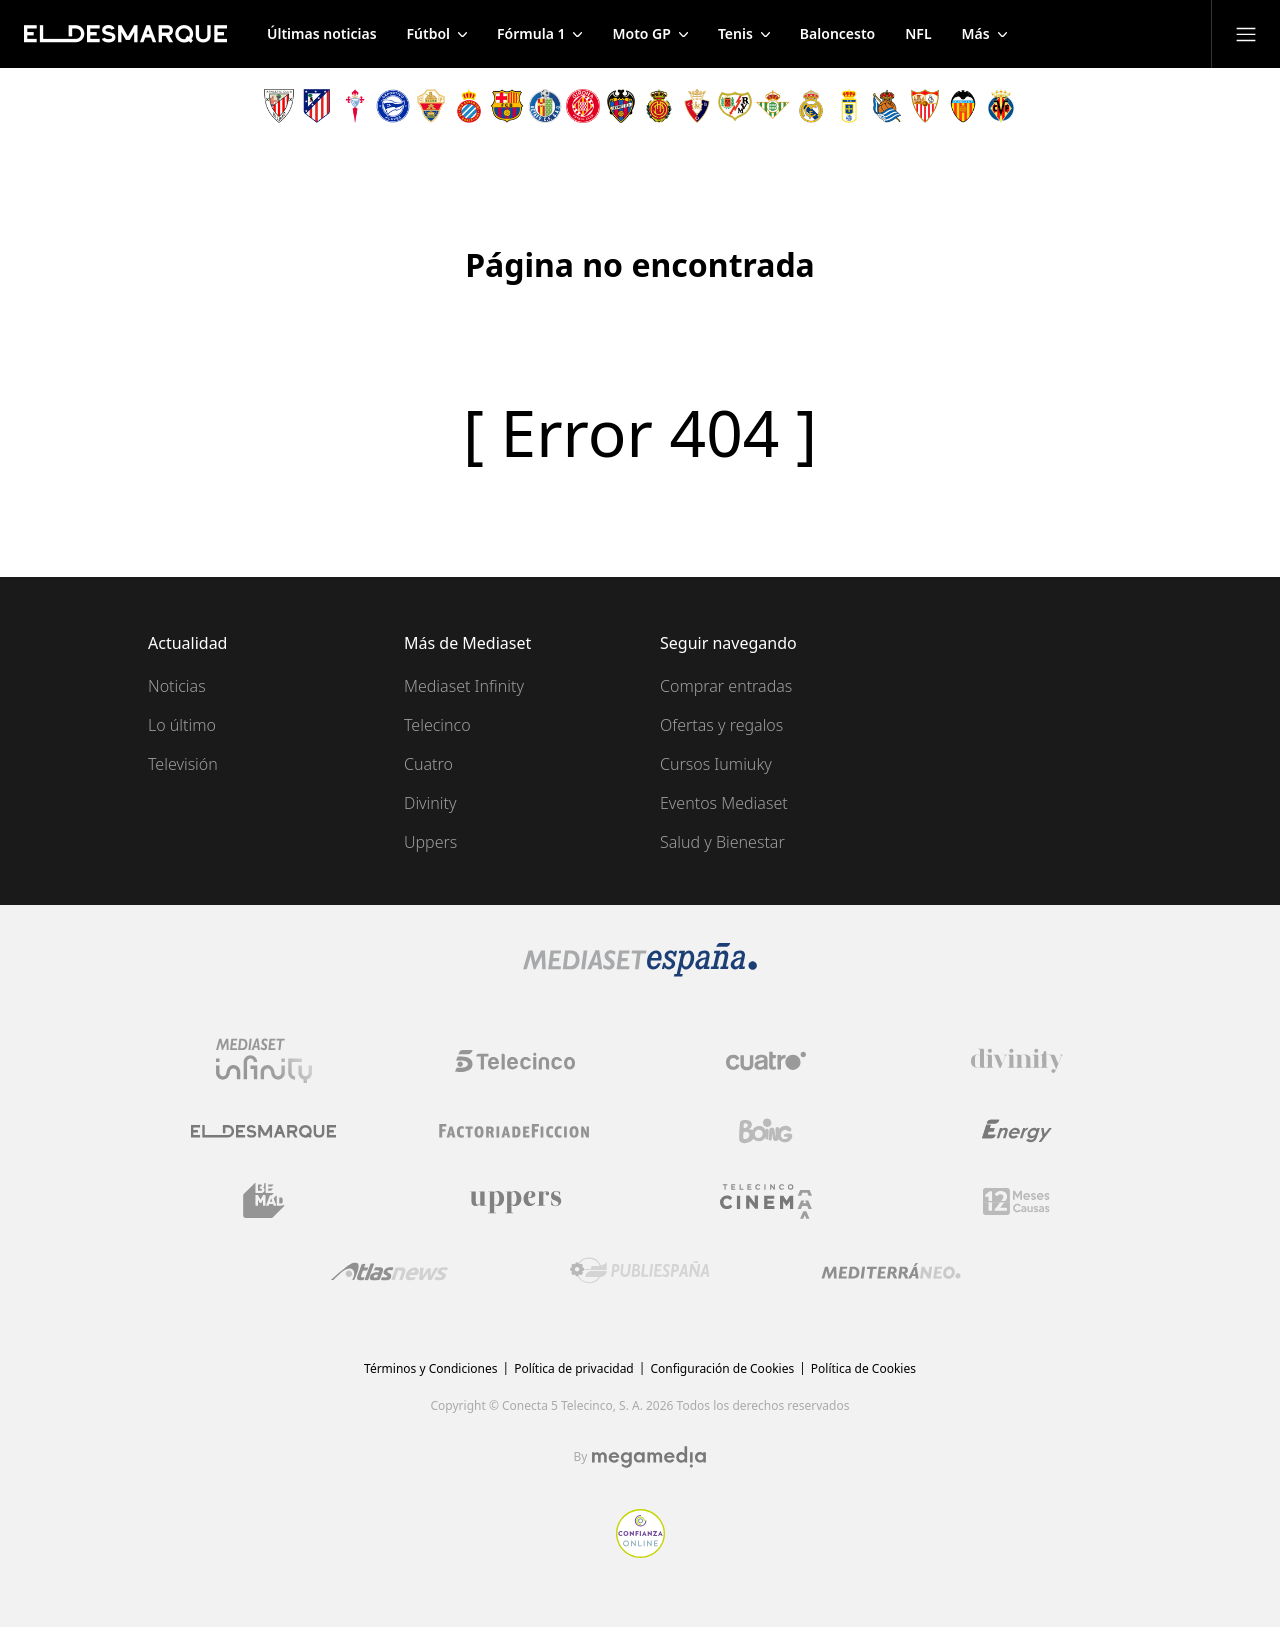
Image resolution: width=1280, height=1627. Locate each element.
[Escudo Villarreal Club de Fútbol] (1001, 106)
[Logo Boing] (766, 1131)
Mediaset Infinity (464, 686)
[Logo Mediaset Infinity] (264, 1061)
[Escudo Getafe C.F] (545, 106)
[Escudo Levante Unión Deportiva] (621, 106)
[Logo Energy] (1017, 1131)
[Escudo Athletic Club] (279, 106)
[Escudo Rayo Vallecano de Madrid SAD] (735, 106)
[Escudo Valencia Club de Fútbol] (963, 106)
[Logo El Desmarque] (263, 1131)
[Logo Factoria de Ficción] (515, 1131)
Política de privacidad (574, 1368)
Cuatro (428, 764)
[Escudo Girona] (583, 106)
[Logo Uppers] (515, 1201)
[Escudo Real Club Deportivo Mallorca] (659, 106)
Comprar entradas (726, 686)
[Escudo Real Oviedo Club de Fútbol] (849, 106)
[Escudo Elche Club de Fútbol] (431, 106)
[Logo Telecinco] (515, 1061)
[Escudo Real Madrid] (811, 106)
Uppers (430, 842)
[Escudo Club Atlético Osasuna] (697, 106)
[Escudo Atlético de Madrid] (317, 106)
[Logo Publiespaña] (640, 1271)
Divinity (430, 803)
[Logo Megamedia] (649, 1457)
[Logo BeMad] (264, 1201)
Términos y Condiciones (430, 1368)
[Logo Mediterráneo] (891, 1271)
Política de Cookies (863, 1368)
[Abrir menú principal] (1246, 34)
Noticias (177, 686)
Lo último (182, 725)
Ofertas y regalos (721, 725)
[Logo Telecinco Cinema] (766, 1201)
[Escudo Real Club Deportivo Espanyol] (469, 106)
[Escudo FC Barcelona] (507, 106)
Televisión (183, 764)
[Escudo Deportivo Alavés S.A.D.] (393, 106)
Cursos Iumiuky (716, 764)
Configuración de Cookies (722, 1368)
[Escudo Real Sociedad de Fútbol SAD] (887, 106)
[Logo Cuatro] (766, 1061)
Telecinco (437, 725)
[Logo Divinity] (1017, 1061)
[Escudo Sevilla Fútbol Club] (925, 106)
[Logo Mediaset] (640, 971)
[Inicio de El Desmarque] (125, 34)
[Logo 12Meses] (1016, 1201)
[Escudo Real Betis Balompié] (773, 106)
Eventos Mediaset (724, 803)
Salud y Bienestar (722, 842)
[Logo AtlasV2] (389, 1271)
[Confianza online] (640, 1552)
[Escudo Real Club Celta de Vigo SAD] (355, 106)
